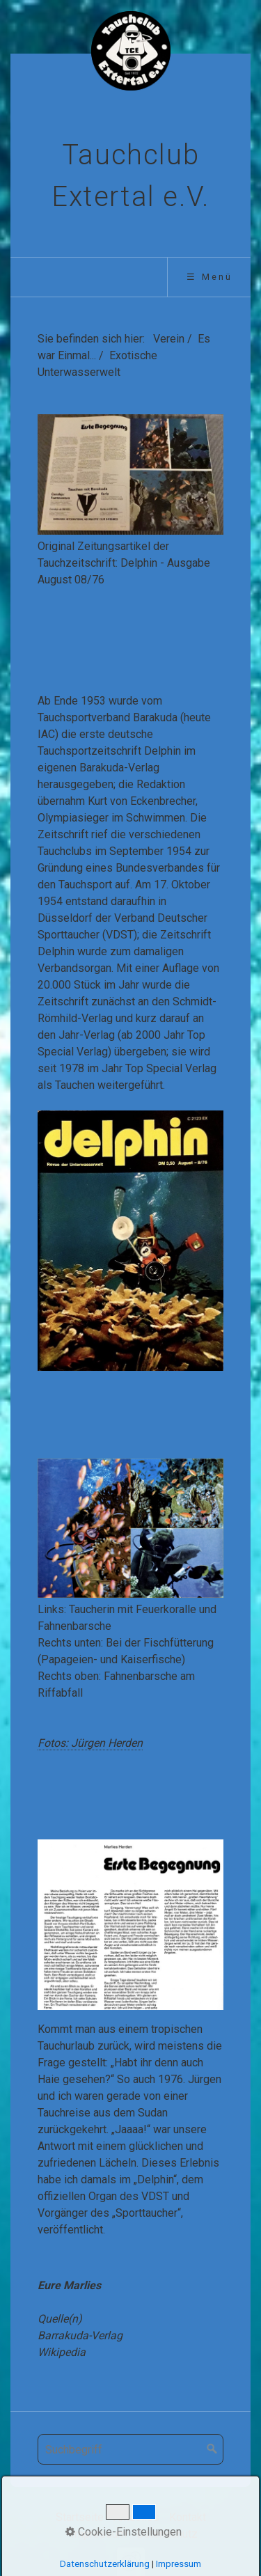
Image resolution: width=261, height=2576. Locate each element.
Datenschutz (167, 2533)
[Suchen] (212, 2449)
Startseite (80, 2517)
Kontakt (187, 2517)
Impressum (99, 2533)
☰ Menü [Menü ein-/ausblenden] (209, 277)
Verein (168, 338)
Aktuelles (136, 2517)
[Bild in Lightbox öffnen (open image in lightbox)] (130, 474)
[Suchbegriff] (130, 2449)
